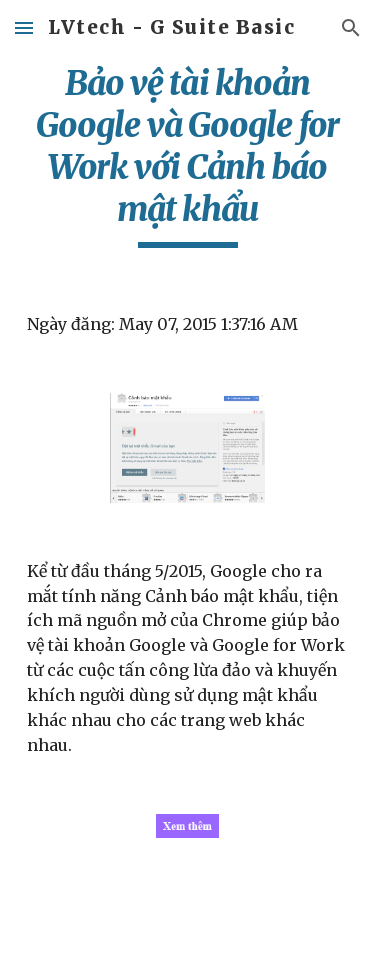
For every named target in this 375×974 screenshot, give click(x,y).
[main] (188, 155)
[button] (24, 27)
